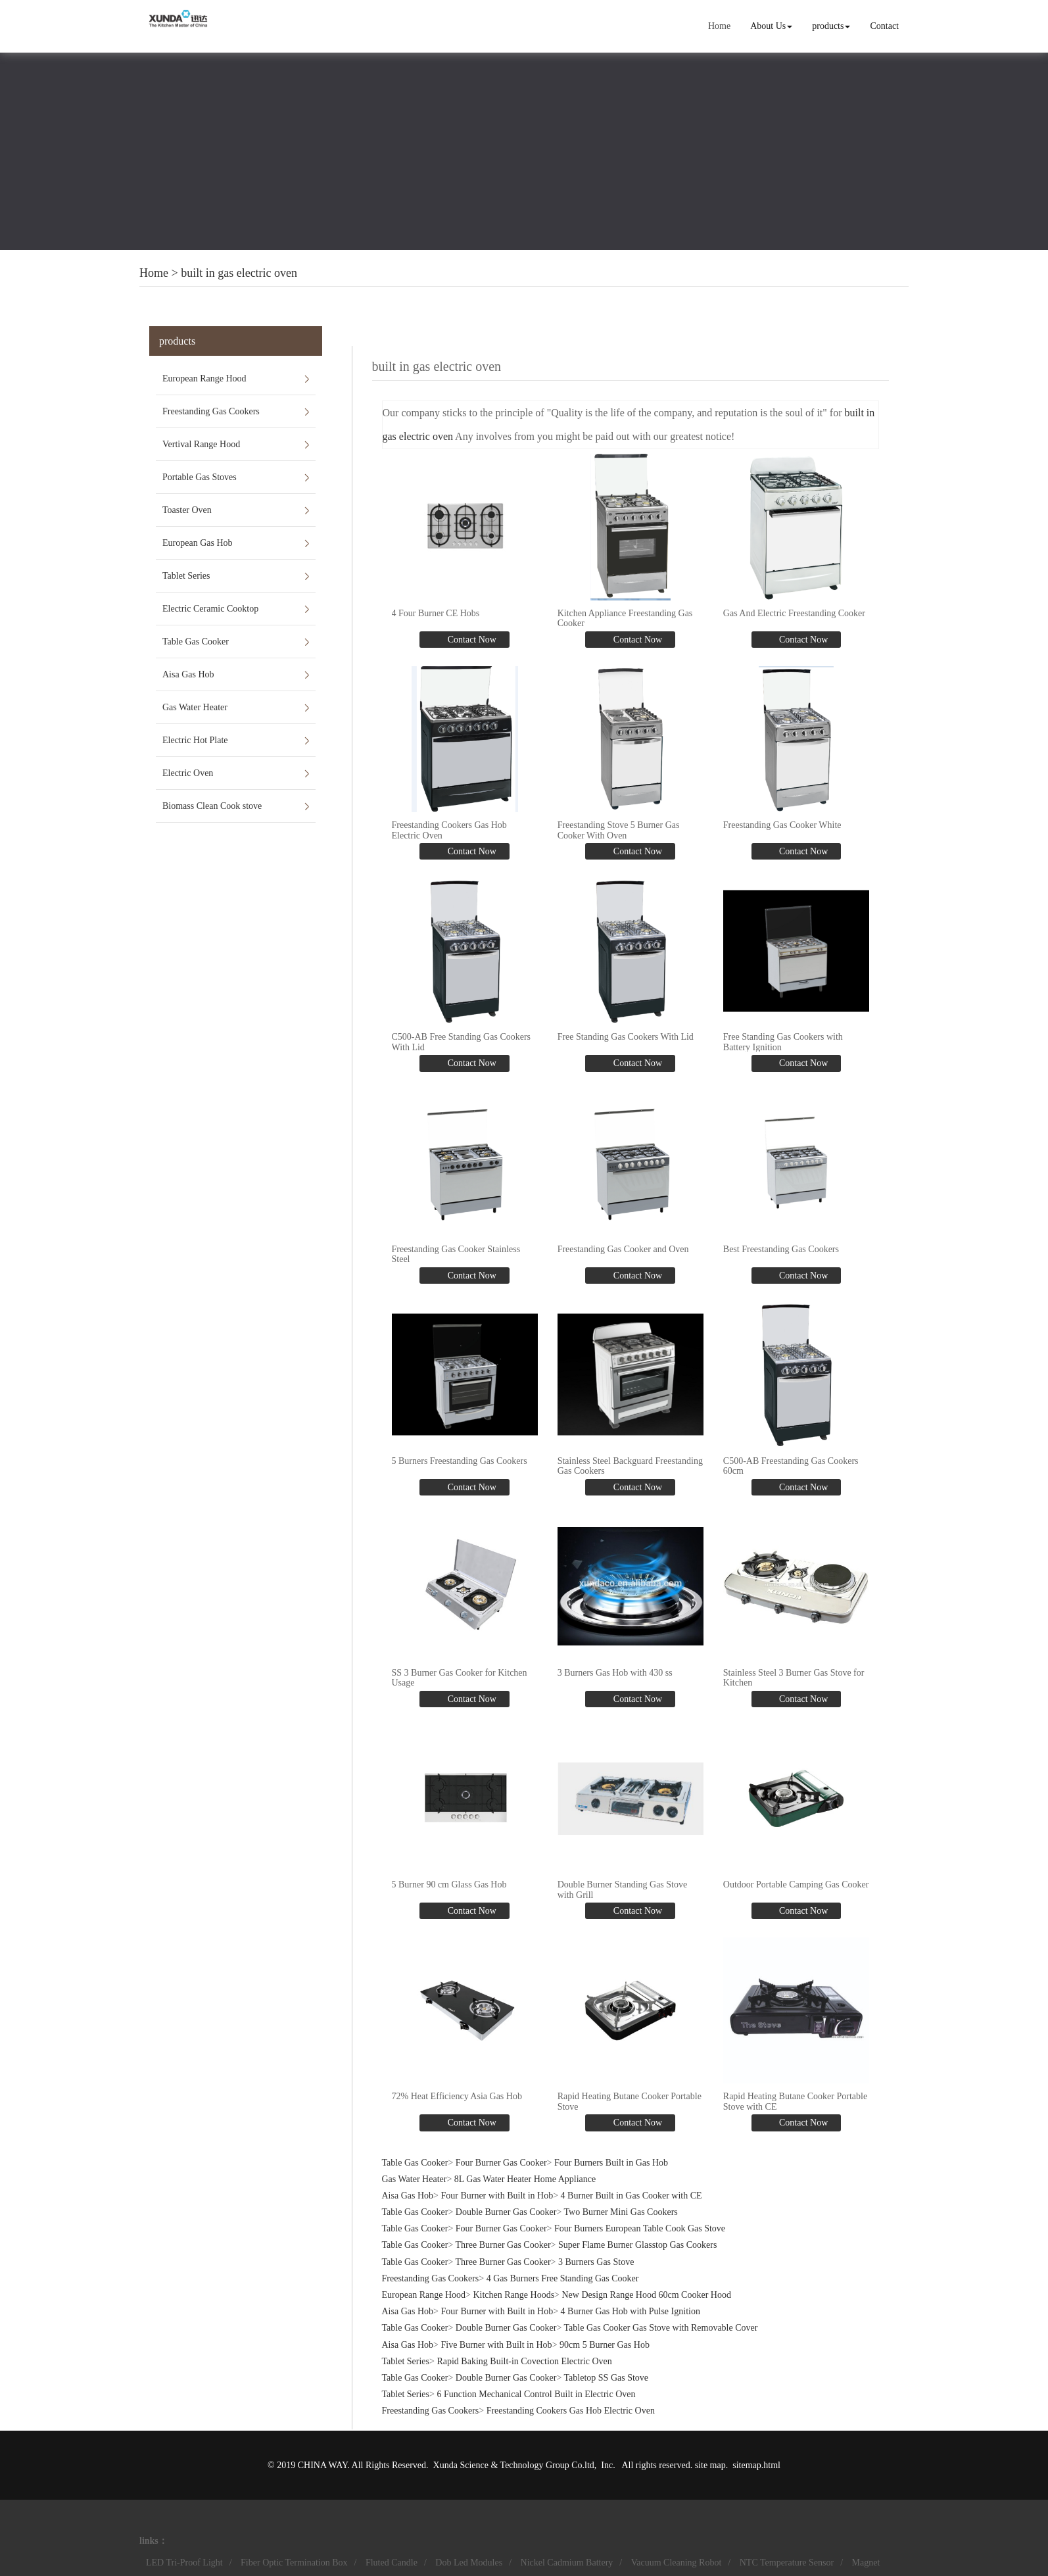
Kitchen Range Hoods (513, 2295)
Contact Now (470, 639)
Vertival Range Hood (201, 444)
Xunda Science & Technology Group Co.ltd (513, 2464)
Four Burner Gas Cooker (501, 2162)
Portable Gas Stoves (199, 477)
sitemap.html (756, 2464)
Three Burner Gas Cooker (503, 2245)
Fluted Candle (391, 2562)
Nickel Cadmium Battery (567, 2562)
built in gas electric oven (239, 272)
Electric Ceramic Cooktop (210, 609)
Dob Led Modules (468, 2562)
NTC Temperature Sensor (787, 2562)
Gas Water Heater (194, 707)
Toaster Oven (187, 510)
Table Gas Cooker (195, 641)
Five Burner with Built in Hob (496, 2344)
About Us (771, 26)
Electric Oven (187, 773)
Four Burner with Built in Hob (497, 2195)
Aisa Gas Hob (188, 674)
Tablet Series (186, 576)
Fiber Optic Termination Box (294, 2562)
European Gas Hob (197, 543)
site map (710, 2464)
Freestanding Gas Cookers (211, 411)
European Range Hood (204, 378)
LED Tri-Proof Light (184, 2562)
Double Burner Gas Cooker (506, 2212)
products (831, 26)
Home (719, 26)
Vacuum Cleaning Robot (676, 2562)
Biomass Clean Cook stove (212, 806)
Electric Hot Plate (195, 740)
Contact (884, 26)
